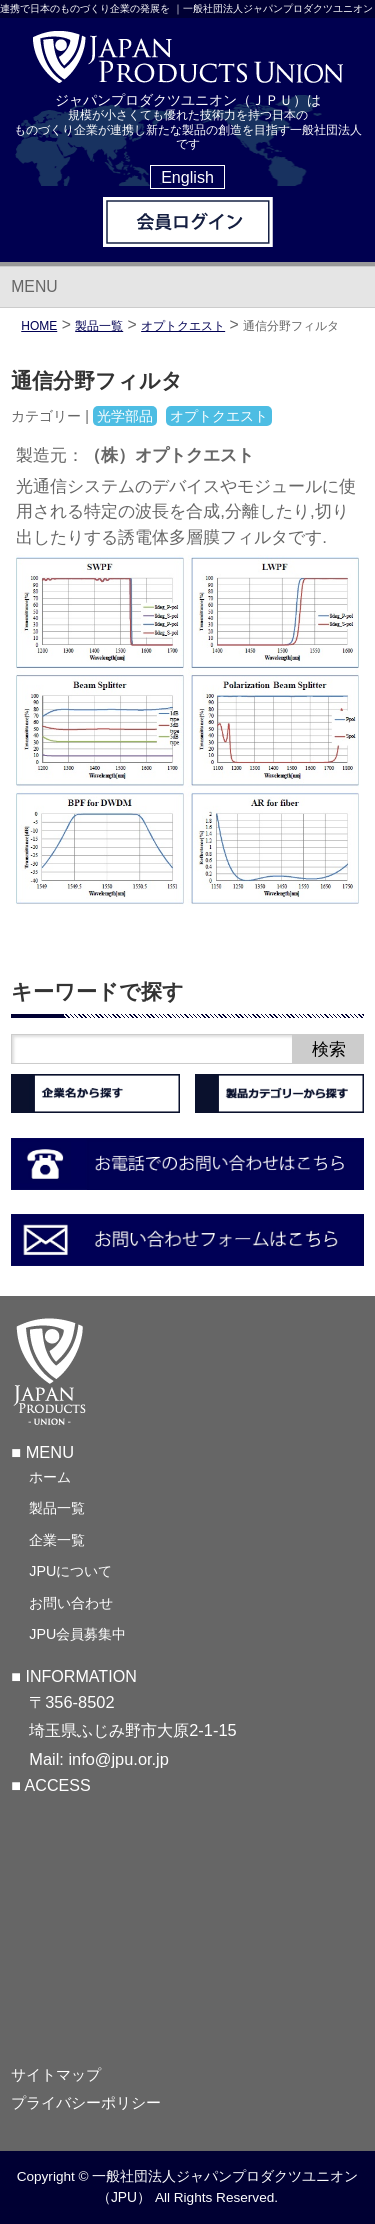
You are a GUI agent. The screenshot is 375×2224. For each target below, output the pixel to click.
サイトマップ (56, 2075)
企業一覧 (57, 1540)
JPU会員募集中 (77, 1634)
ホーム (50, 1477)
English (187, 177)
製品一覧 (57, 1508)
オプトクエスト (183, 326)
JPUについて (70, 1571)
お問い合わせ (71, 1603)
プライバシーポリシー (86, 2103)
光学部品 (125, 416)
